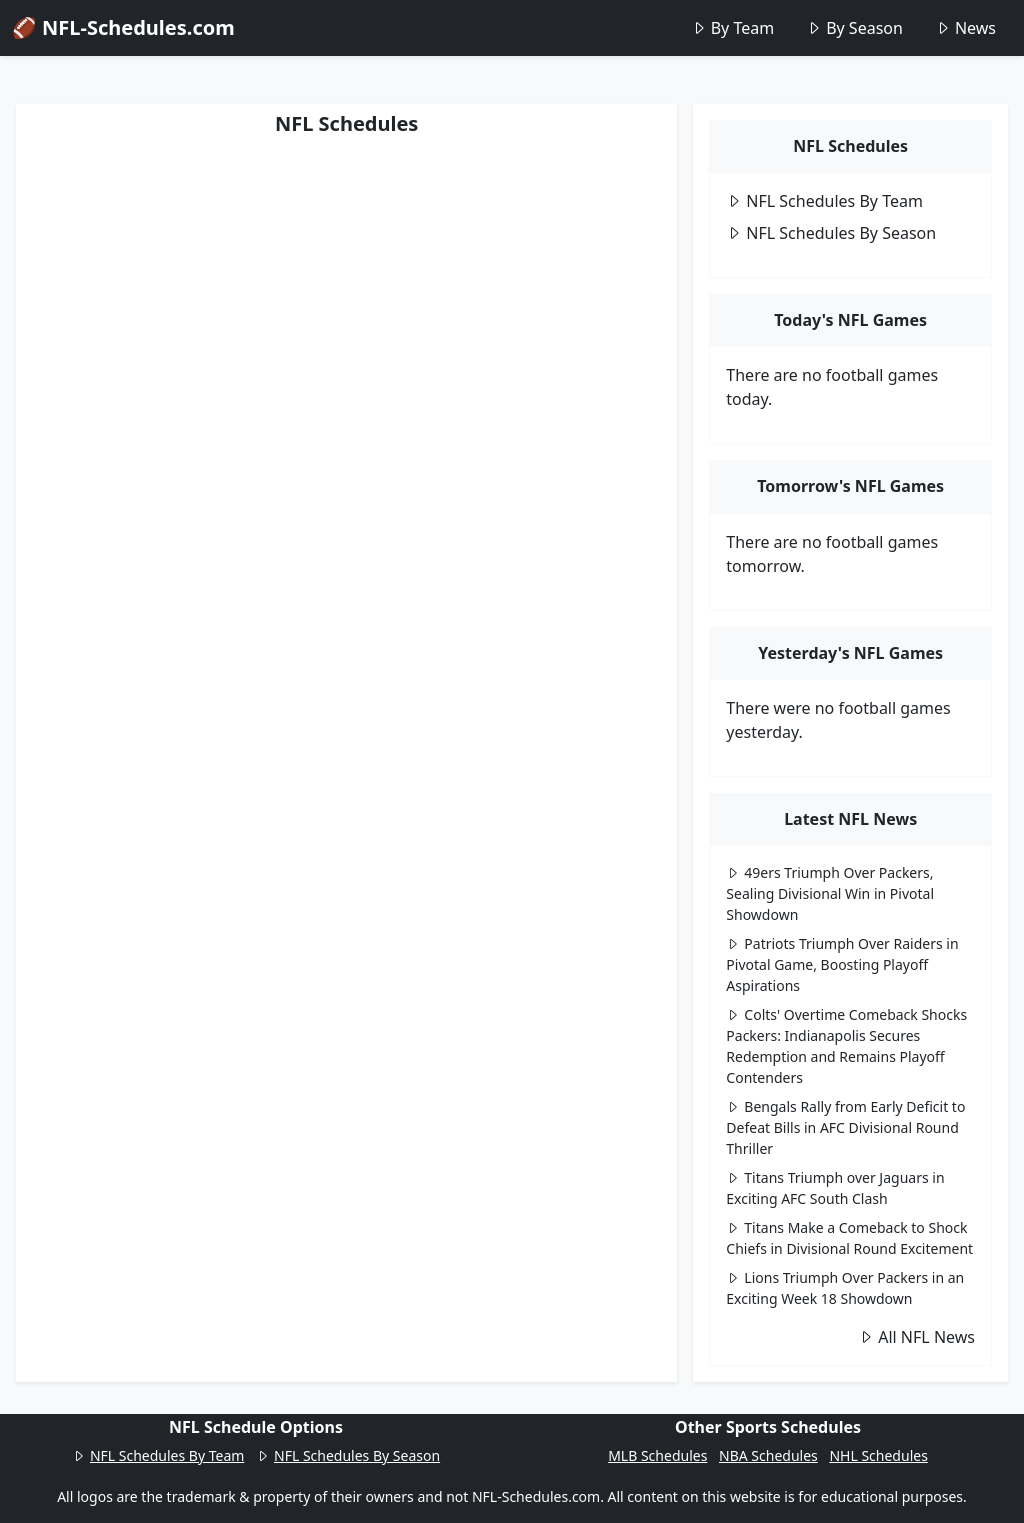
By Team (732, 28)
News (965, 28)
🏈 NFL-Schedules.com (123, 27)
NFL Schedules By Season (831, 233)
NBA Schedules (768, 1455)
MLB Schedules (657, 1455)
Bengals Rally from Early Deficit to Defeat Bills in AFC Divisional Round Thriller (845, 1127)
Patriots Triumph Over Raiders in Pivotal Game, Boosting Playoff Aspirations (842, 964)
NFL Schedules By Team (824, 201)
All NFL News (916, 1337)
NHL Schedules (878, 1455)
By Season (854, 28)
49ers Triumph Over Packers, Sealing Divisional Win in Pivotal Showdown (830, 893)
